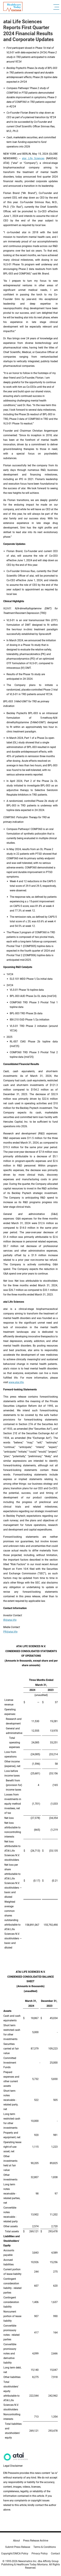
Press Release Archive (35, 2540)
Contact (55, 2553)
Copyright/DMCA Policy (14, 2553)
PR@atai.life (10, 1631)
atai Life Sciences (33, 158)
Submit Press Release (17, 2547)
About (16, 2540)
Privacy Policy (40, 2553)
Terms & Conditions (44, 2547)
